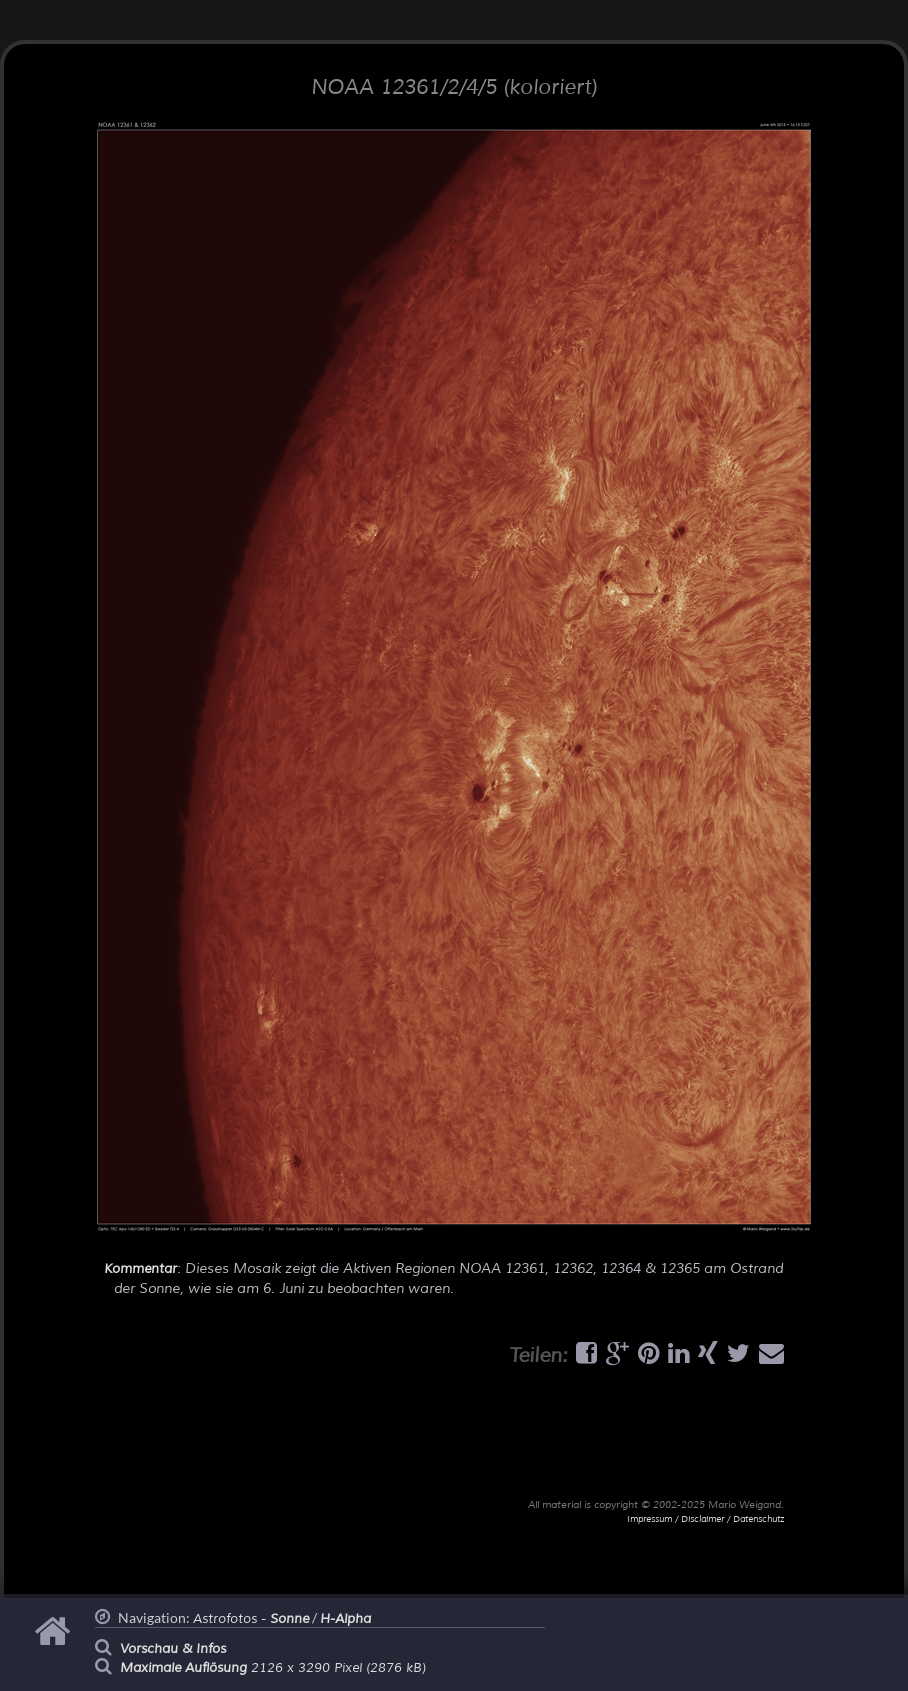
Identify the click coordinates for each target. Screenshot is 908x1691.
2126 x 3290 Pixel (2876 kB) (273, 1668)
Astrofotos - (251, 1619)
